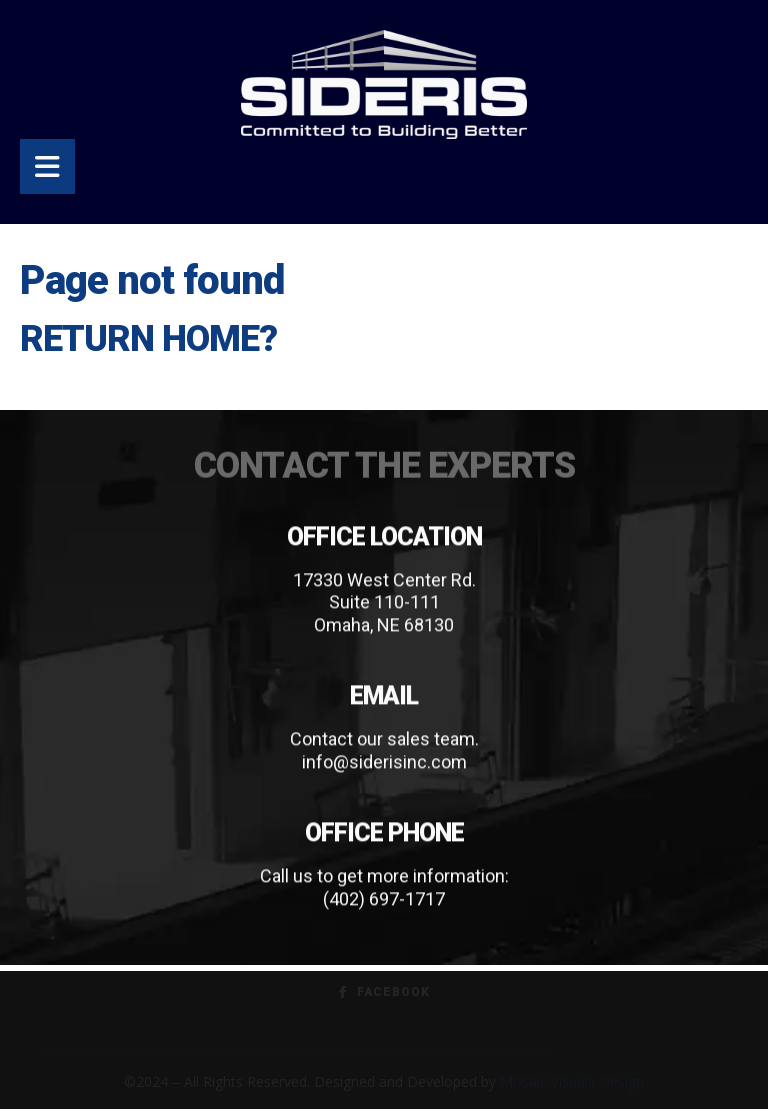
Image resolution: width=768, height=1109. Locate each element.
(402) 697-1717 (384, 899)
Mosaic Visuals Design (572, 1081)
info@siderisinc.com (384, 762)
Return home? (148, 339)
